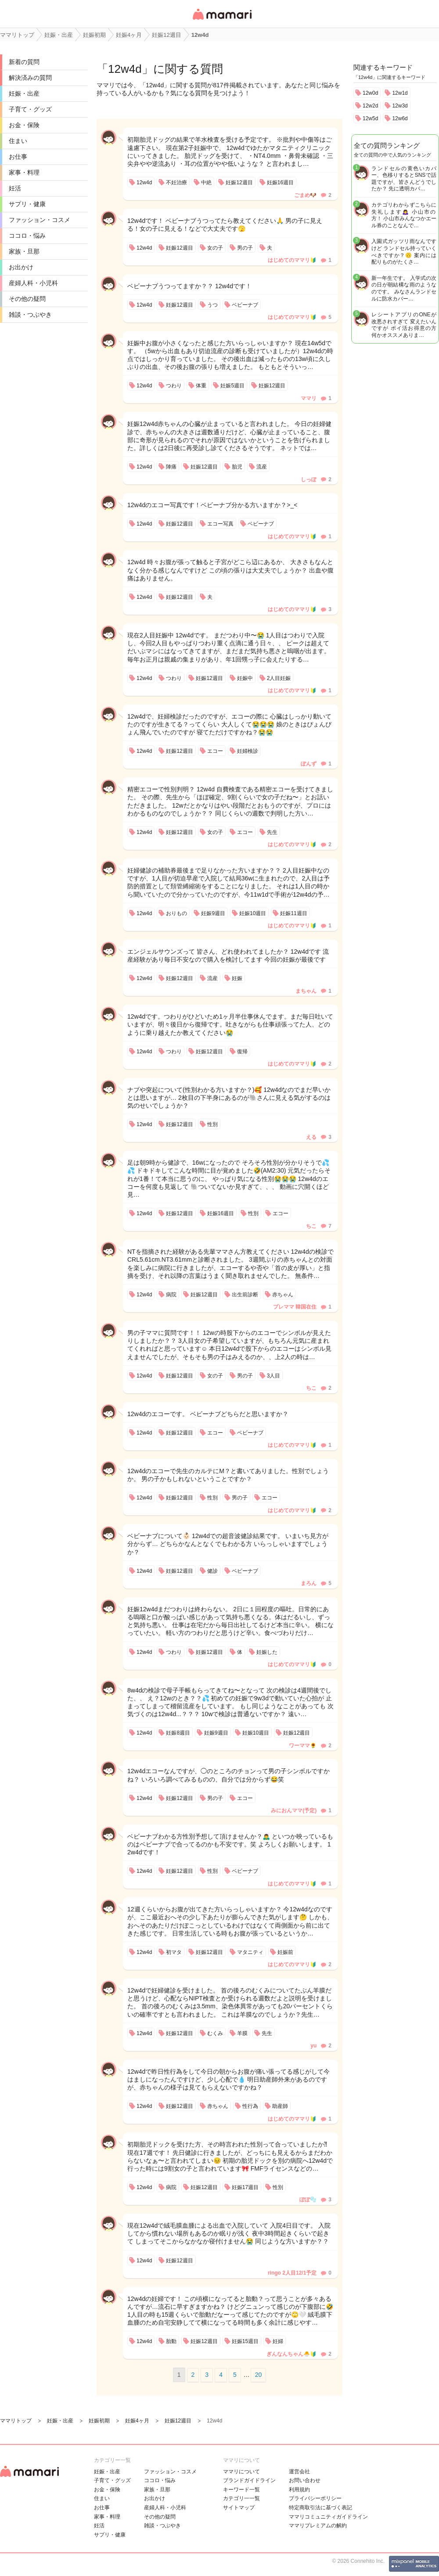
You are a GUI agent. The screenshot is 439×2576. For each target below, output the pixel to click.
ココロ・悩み (27, 235)
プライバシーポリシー (315, 2498)
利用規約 (299, 2490)
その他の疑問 (27, 298)
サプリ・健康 (27, 204)
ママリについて (241, 2472)
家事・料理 (24, 172)
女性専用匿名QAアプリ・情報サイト (222, 20)
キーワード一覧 (241, 2490)
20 (258, 2374)
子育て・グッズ (30, 109)
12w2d (370, 106)
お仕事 (18, 156)
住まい (18, 140)
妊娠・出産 (24, 93)
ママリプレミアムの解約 (318, 2525)
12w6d (399, 118)
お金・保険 (24, 125)
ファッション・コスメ (39, 219)
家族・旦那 (24, 251)
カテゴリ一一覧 (241, 2498)
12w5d (370, 118)
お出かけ (21, 267)
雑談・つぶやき (30, 314)
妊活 (15, 188)
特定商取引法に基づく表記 (320, 2507)
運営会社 (299, 2472)
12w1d (399, 93)
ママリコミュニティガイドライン (328, 2517)
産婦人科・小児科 (33, 282)
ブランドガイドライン (249, 2480)
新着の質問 (24, 61)
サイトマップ (239, 2507)
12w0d (370, 93)
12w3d (399, 106)
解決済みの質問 (30, 77)
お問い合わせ (304, 2480)
